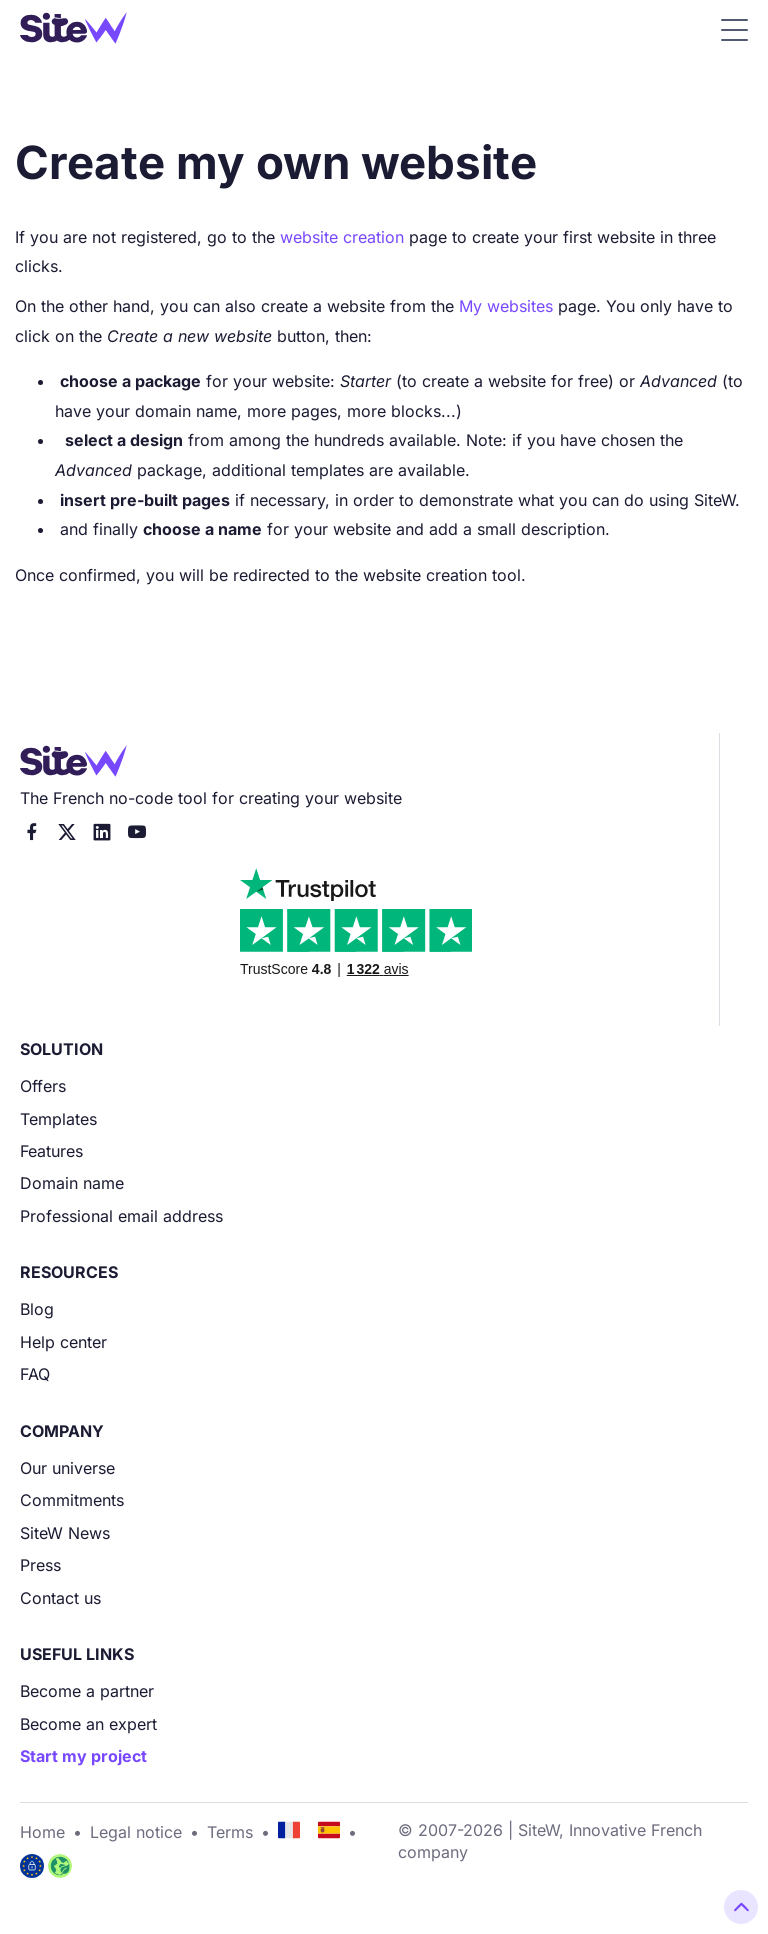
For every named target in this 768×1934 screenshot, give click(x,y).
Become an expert (88, 1724)
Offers (43, 1086)
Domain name (72, 1183)
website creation (342, 237)
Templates (58, 1119)
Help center (63, 1342)
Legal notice (136, 1832)
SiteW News (65, 1533)
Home (42, 1832)
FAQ (35, 1374)
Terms (230, 1832)
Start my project (83, 1756)
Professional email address (121, 1216)
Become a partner (87, 1691)
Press (40, 1565)
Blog (37, 1309)
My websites (506, 306)
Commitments (72, 1500)
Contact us (60, 1598)
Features (51, 1151)
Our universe (67, 1468)
